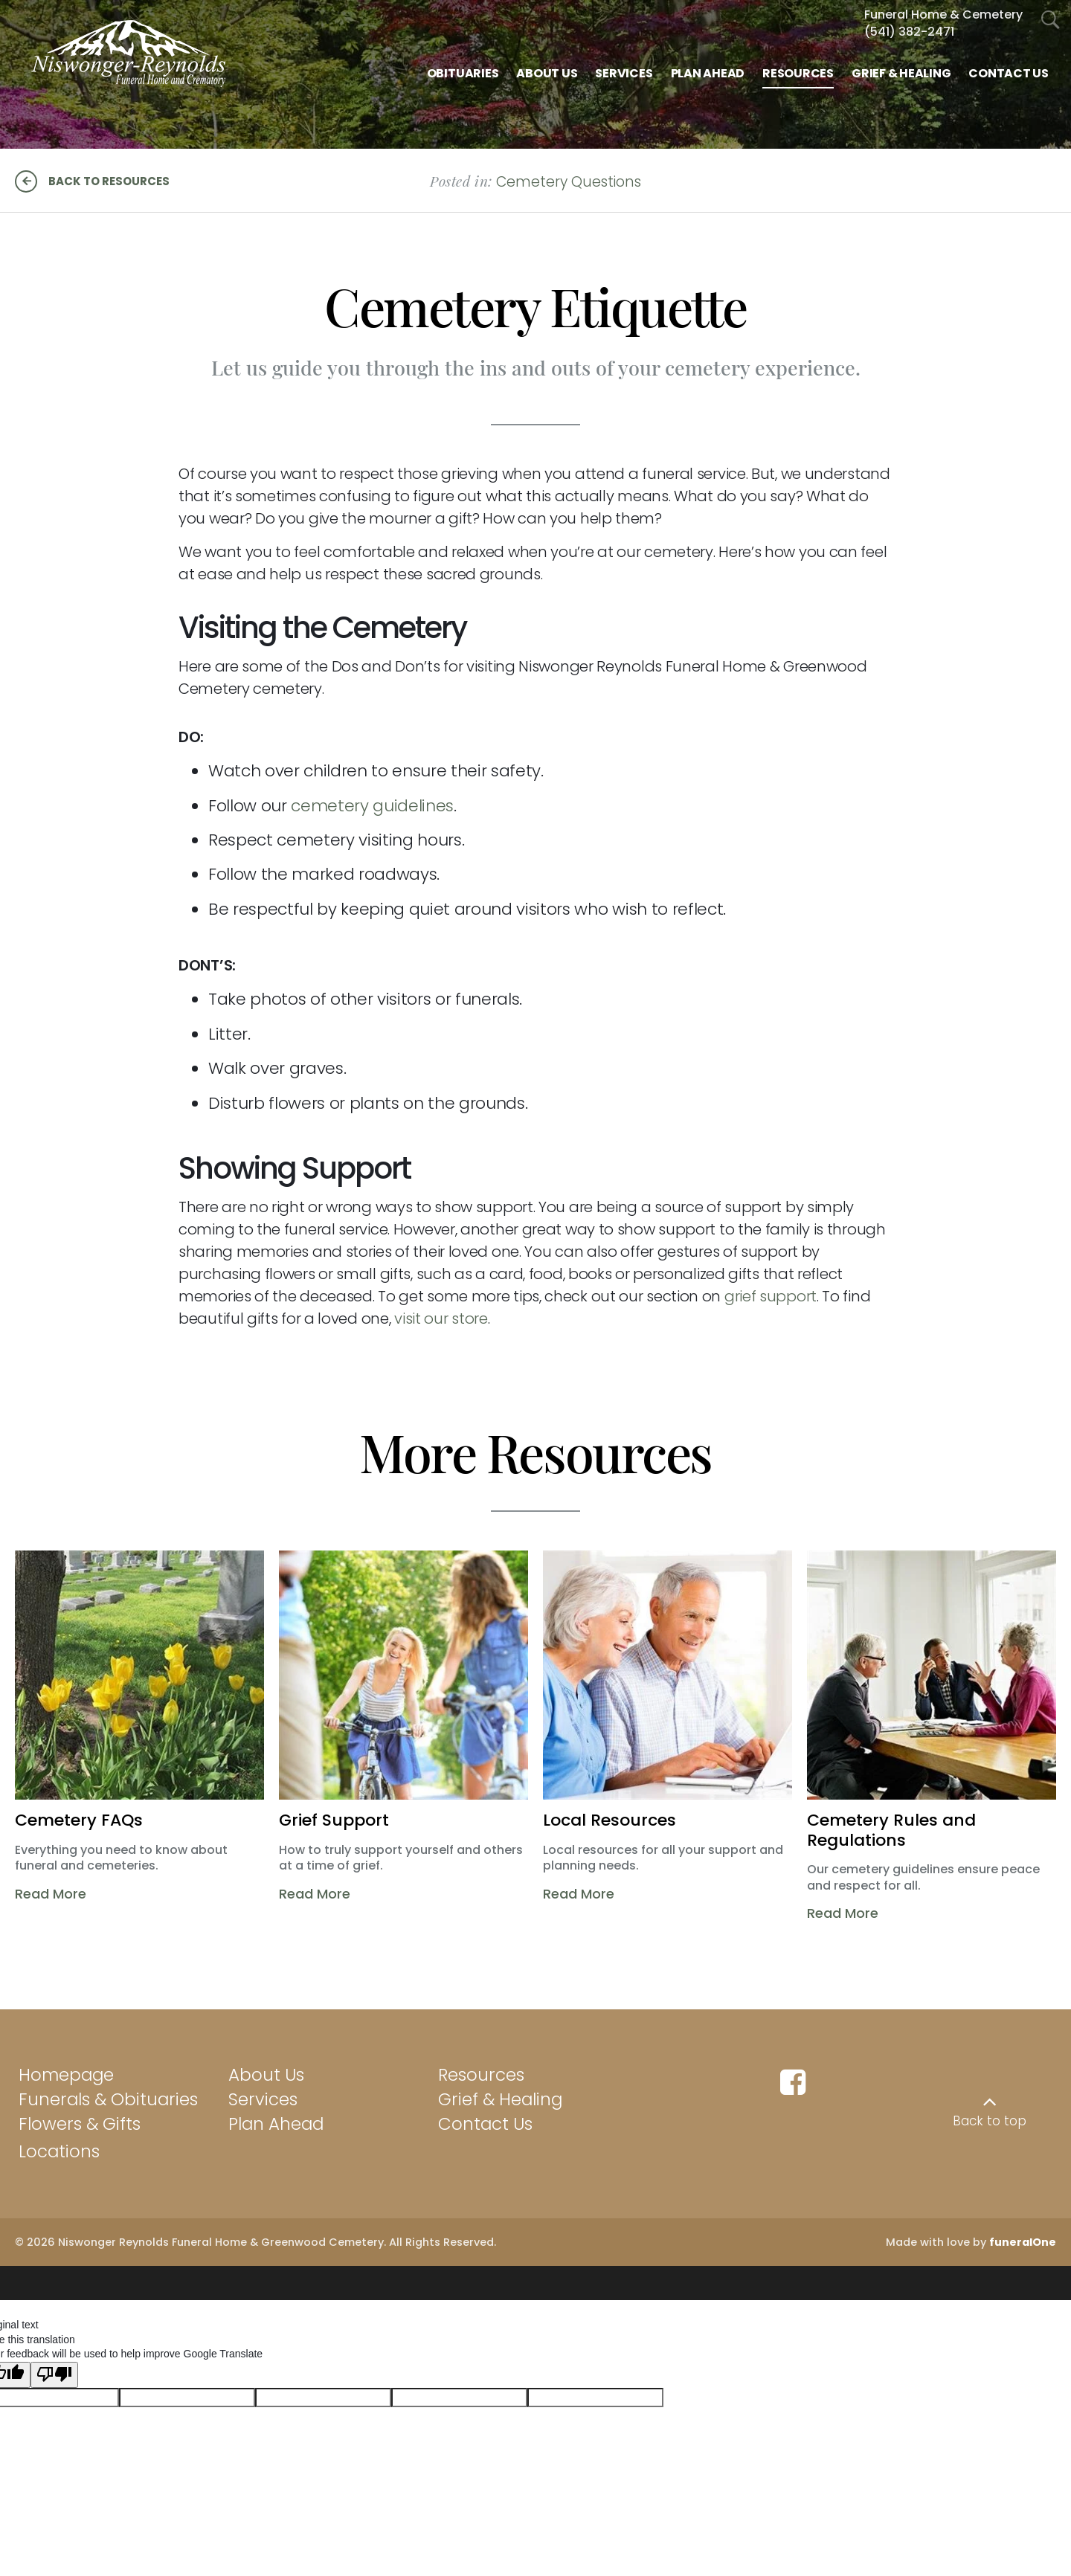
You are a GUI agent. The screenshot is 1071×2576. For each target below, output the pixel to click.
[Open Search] (1050, 20)
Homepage (66, 2075)
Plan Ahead (276, 2124)
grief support (770, 1296)
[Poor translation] (54, 2367)
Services (263, 2099)
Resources (481, 2075)
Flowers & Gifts (80, 2124)
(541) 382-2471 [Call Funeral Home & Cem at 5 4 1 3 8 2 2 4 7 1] (909, 31)
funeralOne (1022, 2242)
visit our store (441, 1318)
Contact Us (485, 2124)
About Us (266, 2075)
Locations (59, 2151)
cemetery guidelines (372, 805)
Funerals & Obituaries (108, 2099)
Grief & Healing (500, 2099)
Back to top (989, 2121)
